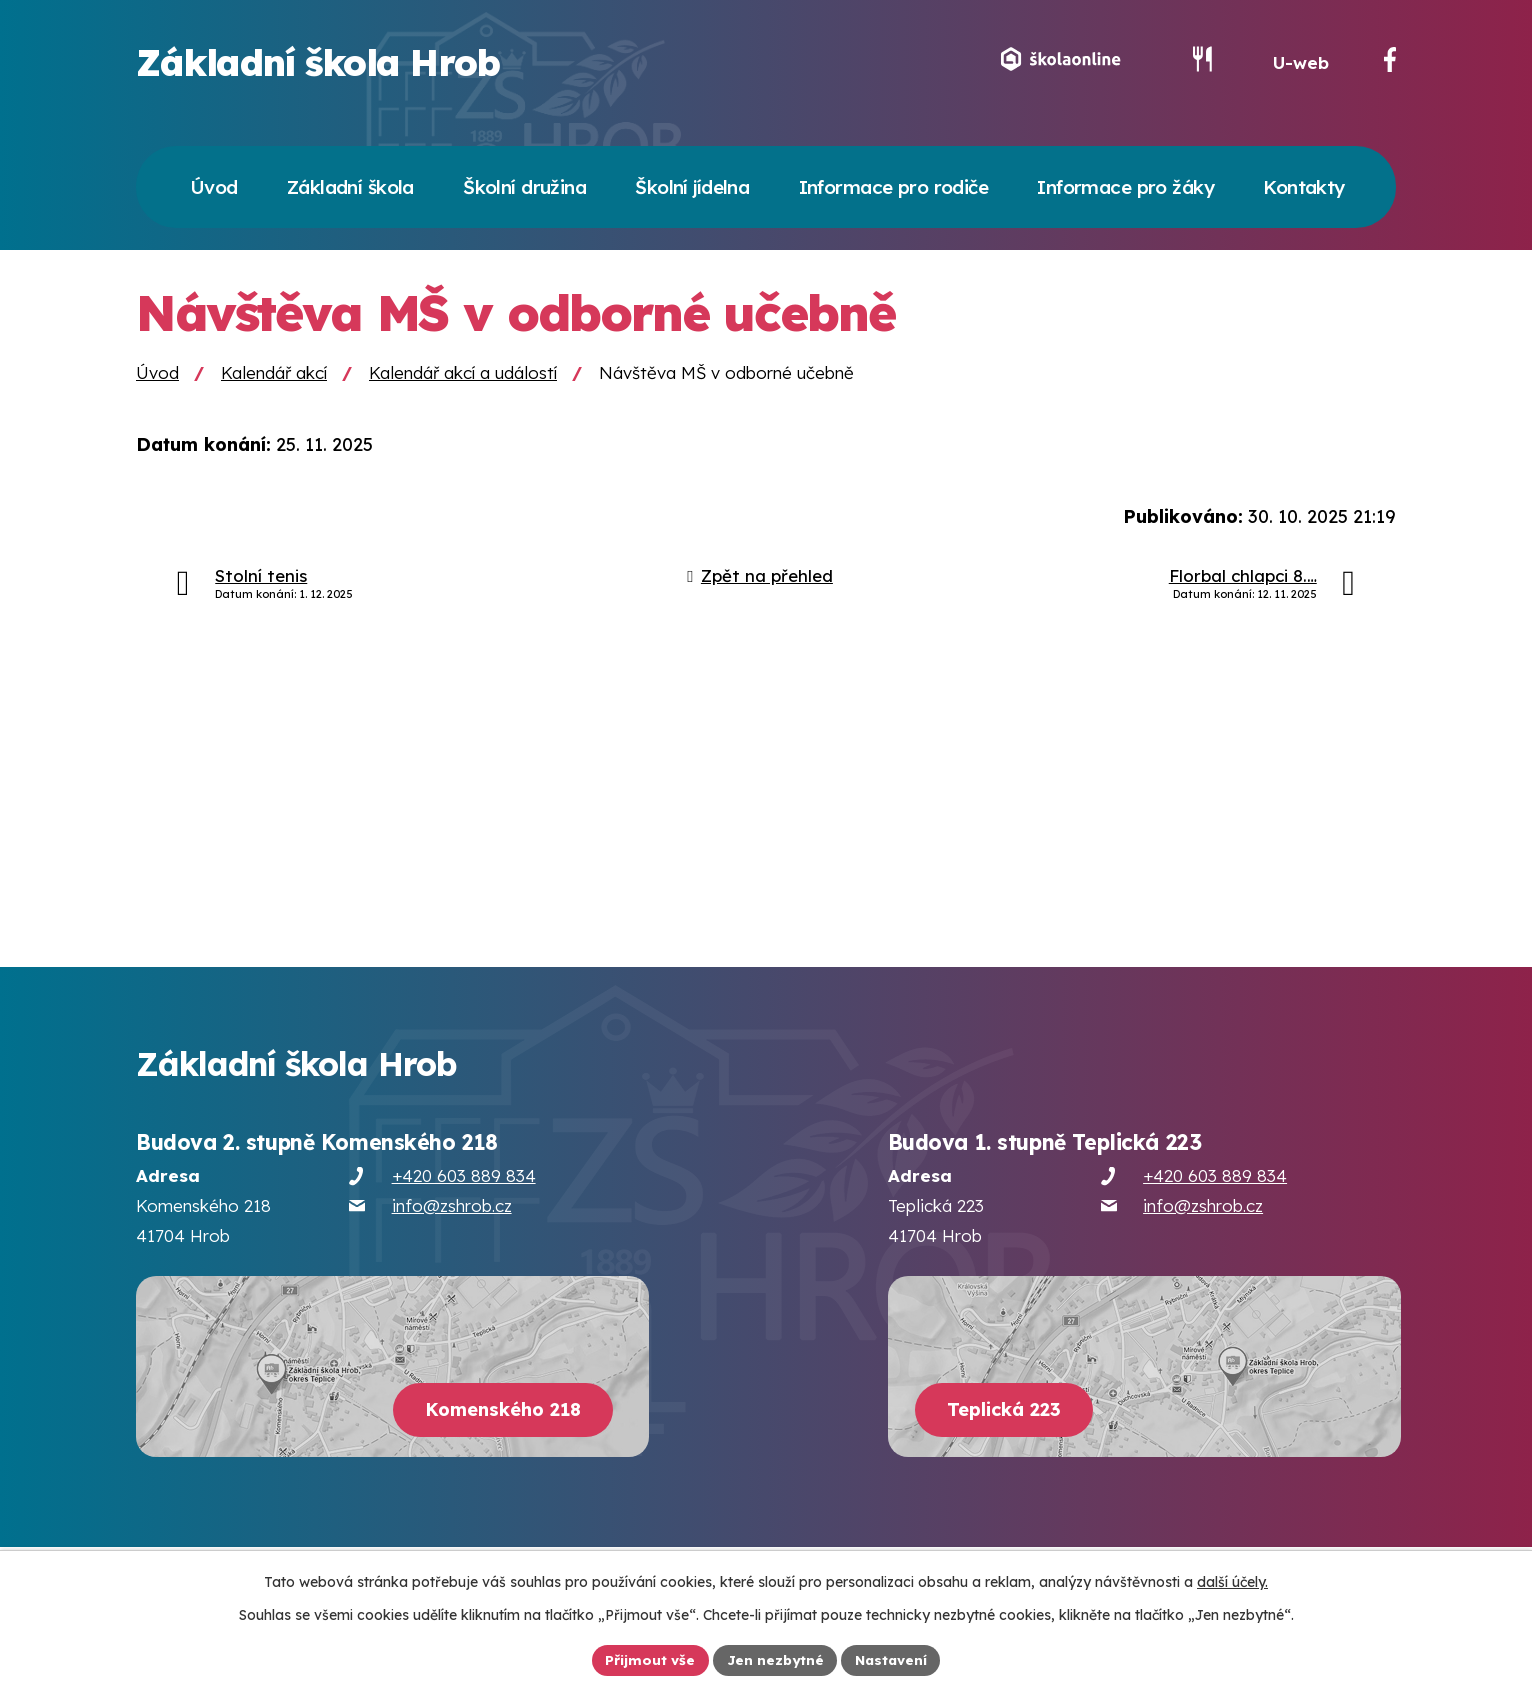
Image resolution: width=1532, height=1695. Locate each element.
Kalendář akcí (274, 384)
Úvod (157, 384)
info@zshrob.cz (452, 1218)
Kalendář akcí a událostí (463, 384)
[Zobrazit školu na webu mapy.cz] (392, 1378)
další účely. (1232, 1581)
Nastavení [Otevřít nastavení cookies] (893, 1659)
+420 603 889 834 (464, 1188)
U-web (1301, 68)
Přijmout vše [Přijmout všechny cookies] (647, 1659)
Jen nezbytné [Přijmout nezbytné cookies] (774, 1659)
